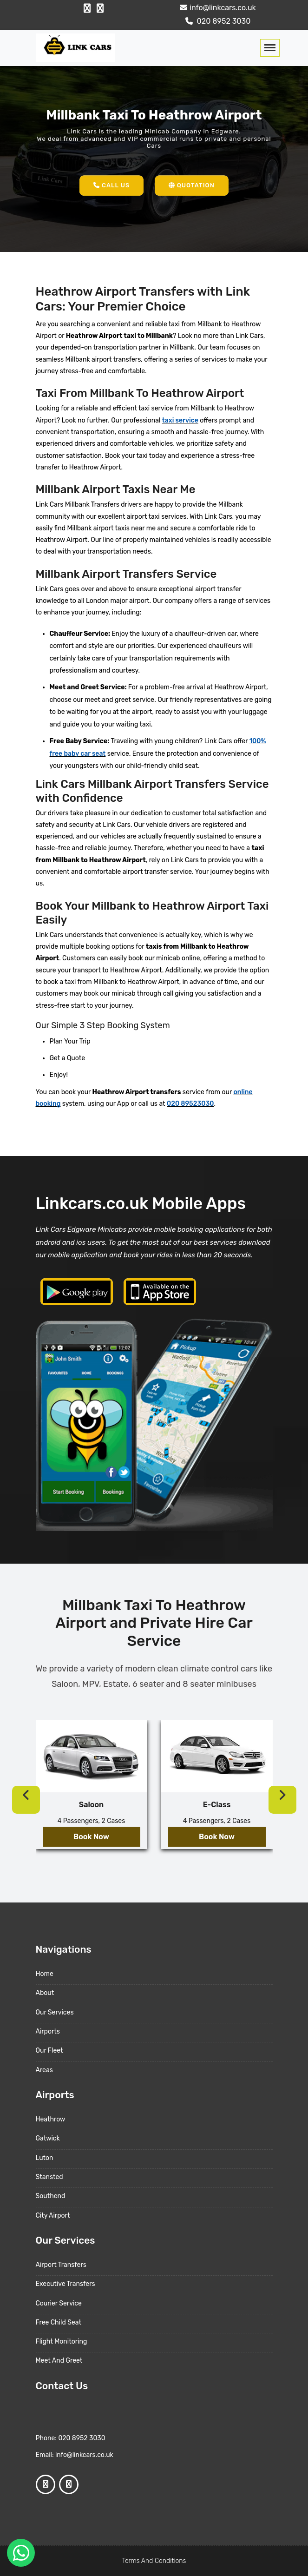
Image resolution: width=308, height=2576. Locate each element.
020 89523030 (190, 1104)
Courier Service (59, 2303)
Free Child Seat (58, 2322)
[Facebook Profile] (87, 8)
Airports (48, 2031)
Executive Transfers (65, 2284)
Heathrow (51, 2119)
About (45, 1993)
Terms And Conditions (154, 2561)
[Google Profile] (100, 8)
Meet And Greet (59, 2361)
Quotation (192, 185)
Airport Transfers (61, 2265)
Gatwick (48, 2138)
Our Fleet (49, 2050)
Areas (44, 2070)
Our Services (55, 2012)
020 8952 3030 (217, 21)
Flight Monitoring (61, 2341)
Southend (51, 2196)
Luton (44, 2158)
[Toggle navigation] (270, 48)
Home (44, 1974)
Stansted (49, 2177)
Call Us (111, 185)
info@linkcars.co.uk (216, 7)
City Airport (53, 2215)
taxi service (180, 420)
